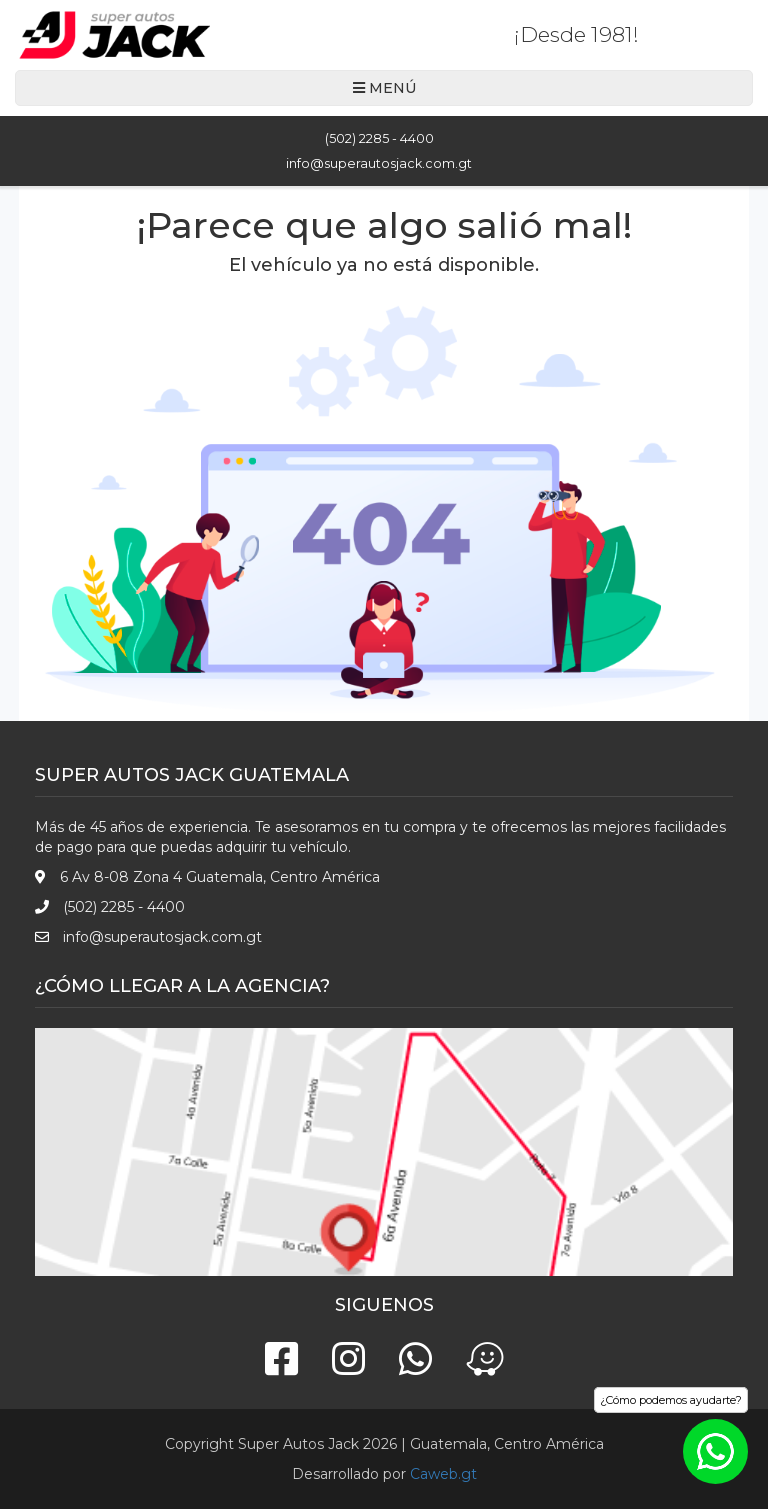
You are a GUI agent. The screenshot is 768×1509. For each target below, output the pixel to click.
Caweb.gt (443, 1474)
